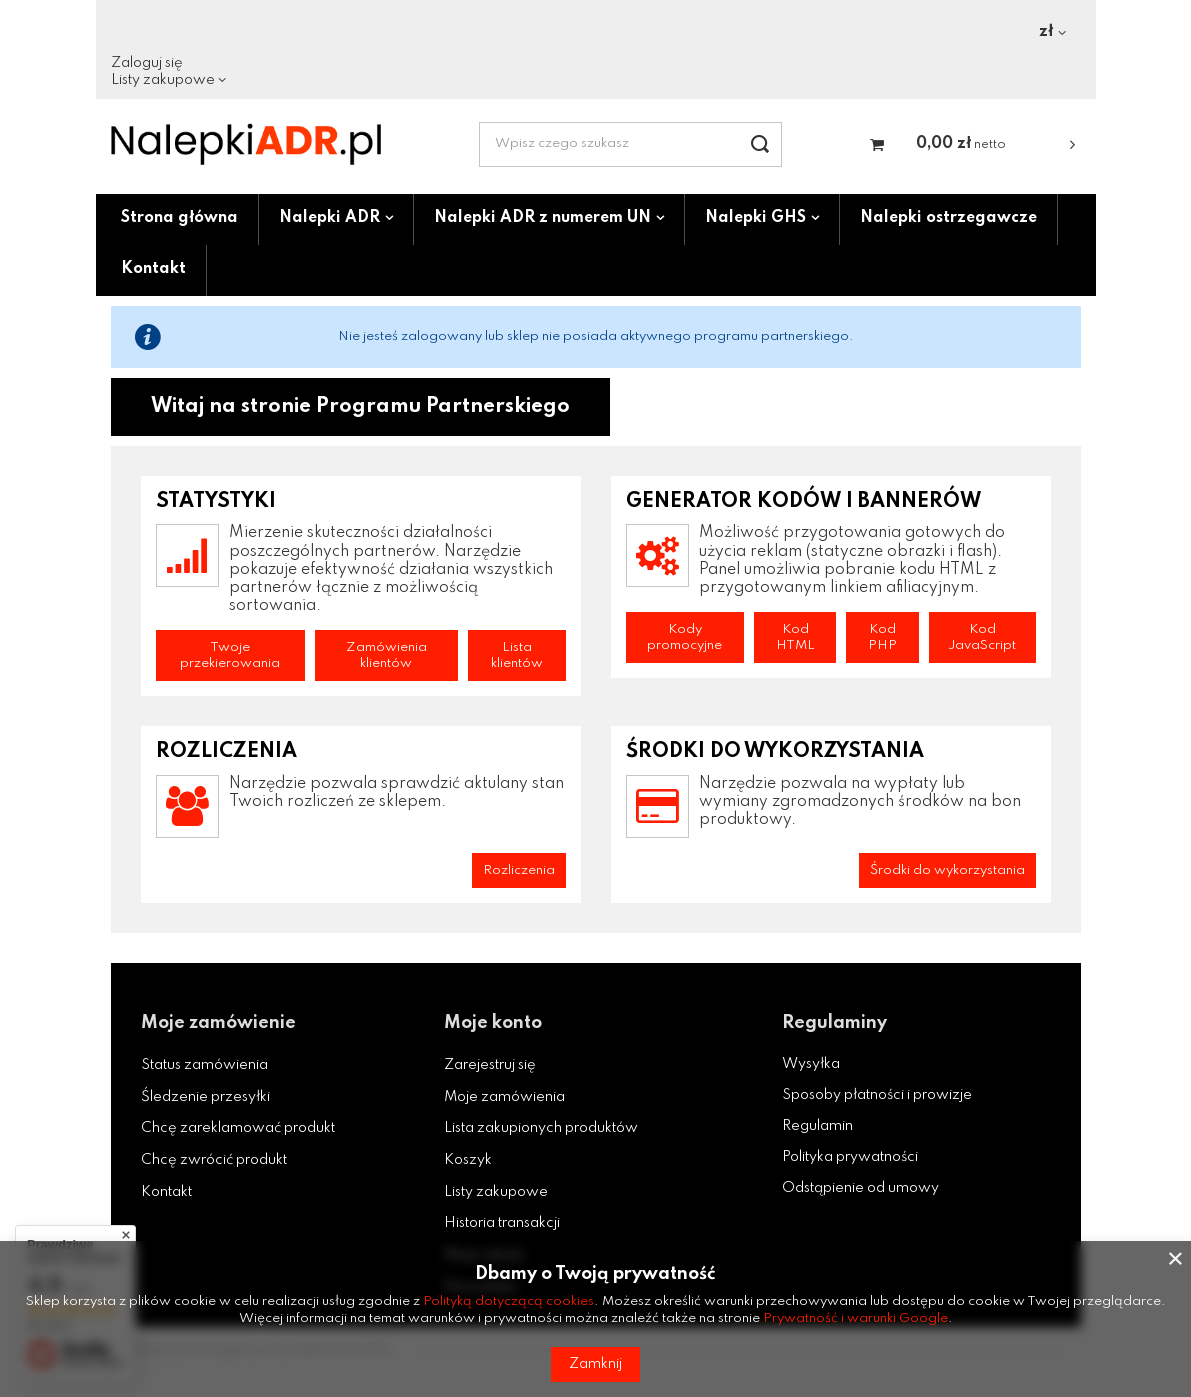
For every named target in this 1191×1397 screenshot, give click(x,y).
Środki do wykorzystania (947, 870)
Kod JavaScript (982, 637)
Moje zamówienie (218, 1023)
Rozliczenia (519, 870)
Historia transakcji (502, 1223)
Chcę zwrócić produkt (214, 1160)
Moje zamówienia (504, 1097)
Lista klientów (517, 655)
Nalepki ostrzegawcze (948, 218)
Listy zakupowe (163, 80)
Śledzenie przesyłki (205, 1097)
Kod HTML (795, 637)
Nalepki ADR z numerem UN (542, 218)
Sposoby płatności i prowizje (877, 1095)
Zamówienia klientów (386, 655)
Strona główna (179, 218)
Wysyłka (811, 1064)
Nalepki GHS (755, 218)
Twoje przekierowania (230, 655)
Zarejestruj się (490, 1065)
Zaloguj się (147, 63)
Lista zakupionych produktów (541, 1128)
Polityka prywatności (850, 1157)
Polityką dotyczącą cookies (508, 1301)
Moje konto (493, 1023)
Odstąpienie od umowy (860, 1188)
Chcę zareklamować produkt (238, 1128)
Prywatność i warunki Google (855, 1318)
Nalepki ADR (329, 218)
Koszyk (468, 1160)
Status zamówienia (204, 1065)
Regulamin (817, 1126)
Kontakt (153, 269)
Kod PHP (882, 637)
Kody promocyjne (684, 637)
